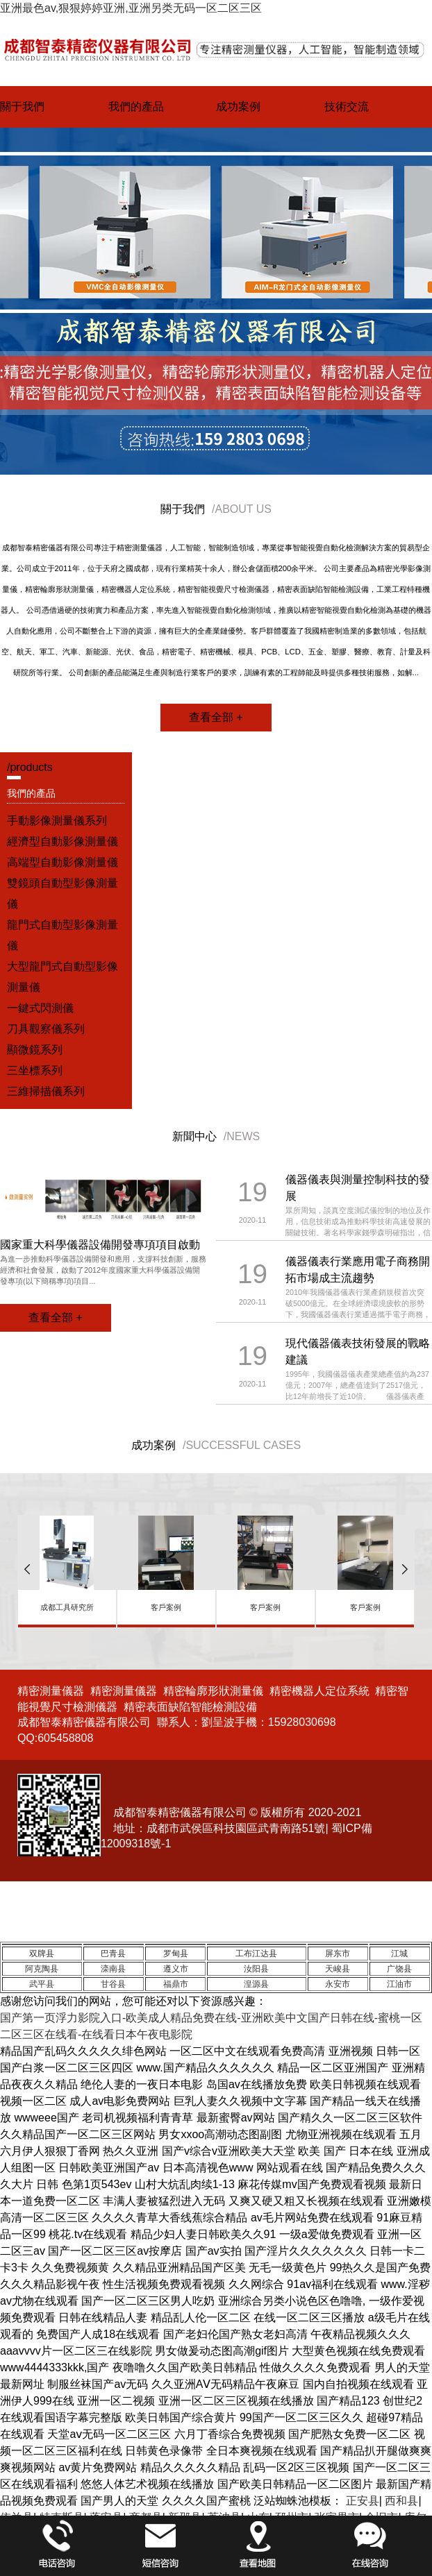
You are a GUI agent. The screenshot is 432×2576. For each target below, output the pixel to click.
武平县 (41, 1984)
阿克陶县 (41, 1969)
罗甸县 (175, 1953)
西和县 (401, 2501)
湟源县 (256, 1984)
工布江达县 (256, 1953)
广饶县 (399, 1969)
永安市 (337, 1984)
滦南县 (113, 1969)
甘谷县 (113, 1984)
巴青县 (113, 1953)
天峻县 (337, 1969)
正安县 (362, 2501)
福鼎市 (175, 1984)
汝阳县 (256, 1969)
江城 (399, 1953)
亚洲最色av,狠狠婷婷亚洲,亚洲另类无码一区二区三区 (131, 8)
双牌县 (41, 1953)
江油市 (399, 1984)
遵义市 (175, 1969)
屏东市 (337, 1953)
